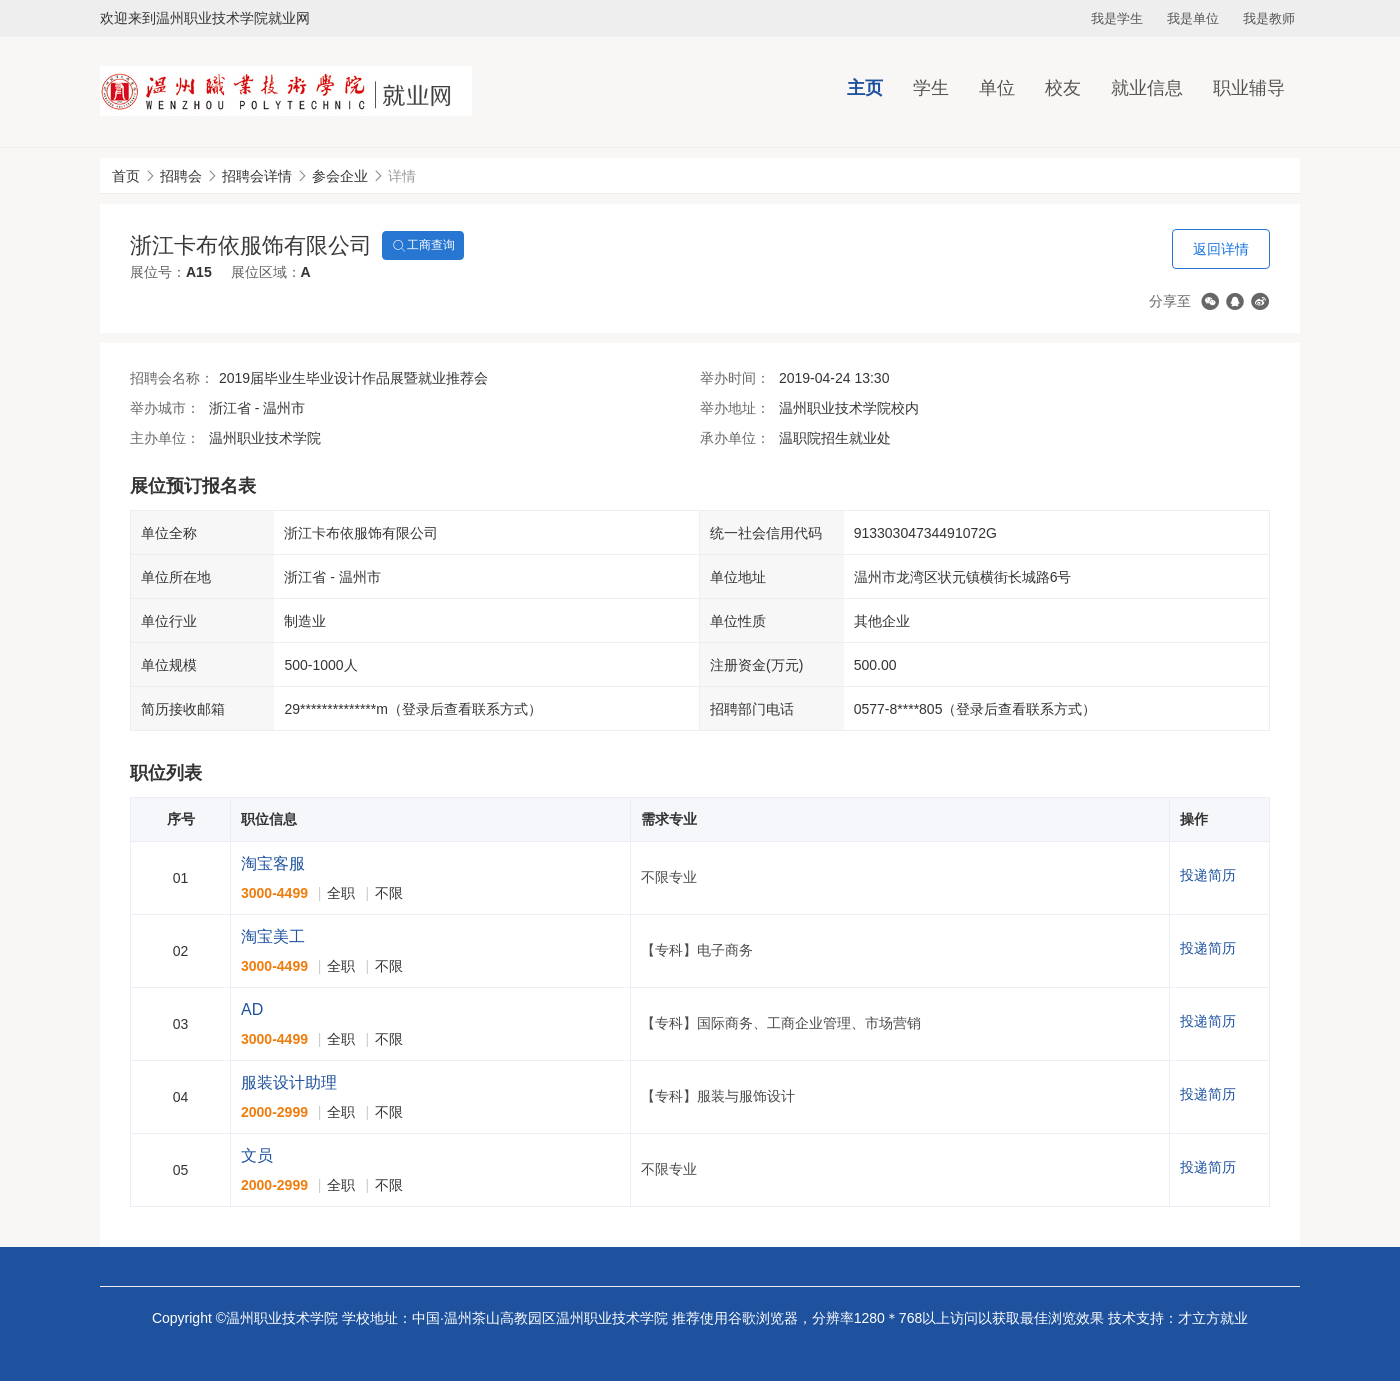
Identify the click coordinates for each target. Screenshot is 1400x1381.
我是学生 (1117, 18)
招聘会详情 (257, 176)
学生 (931, 88)
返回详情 (1221, 249)
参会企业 (340, 176)
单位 (997, 88)
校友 (1063, 88)
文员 (257, 1155)
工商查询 (423, 246)
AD (252, 1009)
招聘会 (181, 176)
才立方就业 (1213, 1318)
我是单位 (1193, 18)
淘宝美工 (273, 936)
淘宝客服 (273, 863)
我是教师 (1269, 18)
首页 (126, 176)
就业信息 (1147, 88)
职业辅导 (1249, 88)
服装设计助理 (289, 1082)
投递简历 (1208, 875)
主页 (865, 88)
